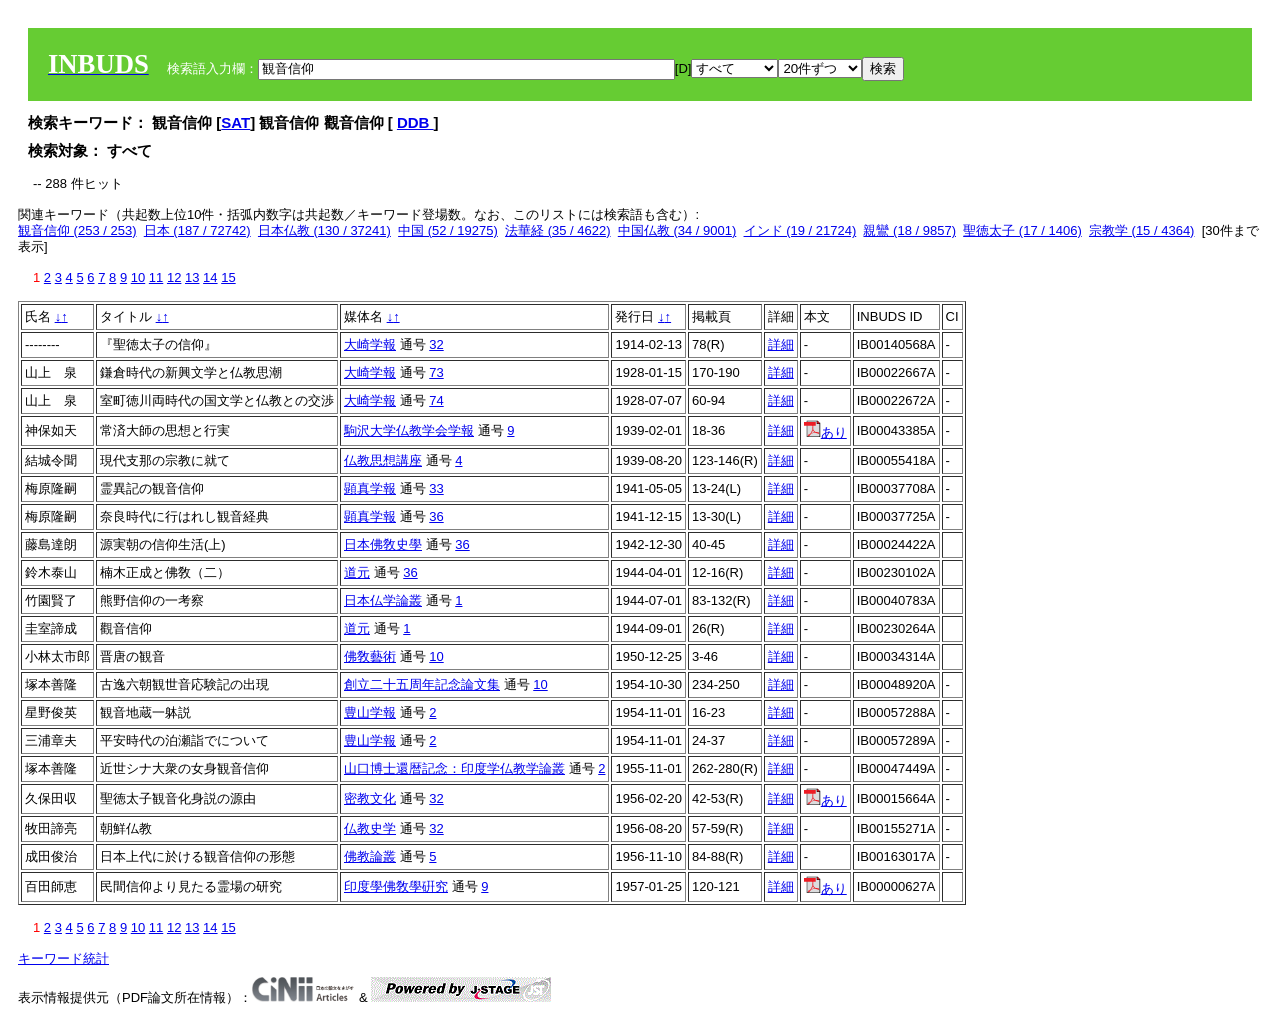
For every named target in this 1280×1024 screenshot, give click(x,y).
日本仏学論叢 (383, 600)
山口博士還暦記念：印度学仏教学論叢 (454, 768)
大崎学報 (370, 344)
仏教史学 (370, 828)
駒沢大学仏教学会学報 (409, 430)
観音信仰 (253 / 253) (77, 230)
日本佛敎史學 (383, 544)
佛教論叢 (370, 856)
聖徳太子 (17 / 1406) (1022, 230)
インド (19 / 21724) (800, 230)
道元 (357, 572)
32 (436, 344)
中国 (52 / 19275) (448, 230)
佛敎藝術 (370, 656)
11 (156, 277)
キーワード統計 (63, 958)
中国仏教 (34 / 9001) (677, 230)
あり (825, 432)
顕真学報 (370, 488)
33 (436, 488)
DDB (415, 122)
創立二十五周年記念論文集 (422, 684)
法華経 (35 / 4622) (558, 230)
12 (174, 277)
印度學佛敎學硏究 (396, 886)
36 (436, 516)
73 (436, 372)
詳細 (781, 344)
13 (192, 277)
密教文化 (370, 798)
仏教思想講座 (383, 460)
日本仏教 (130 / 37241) (324, 230)
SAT (235, 122)
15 (228, 277)
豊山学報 (370, 712)
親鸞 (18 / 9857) (909, 230)
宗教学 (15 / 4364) (1142, 230)
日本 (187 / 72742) (197, 230)
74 (436, 400)
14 (210, 277)
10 (138, 277)
